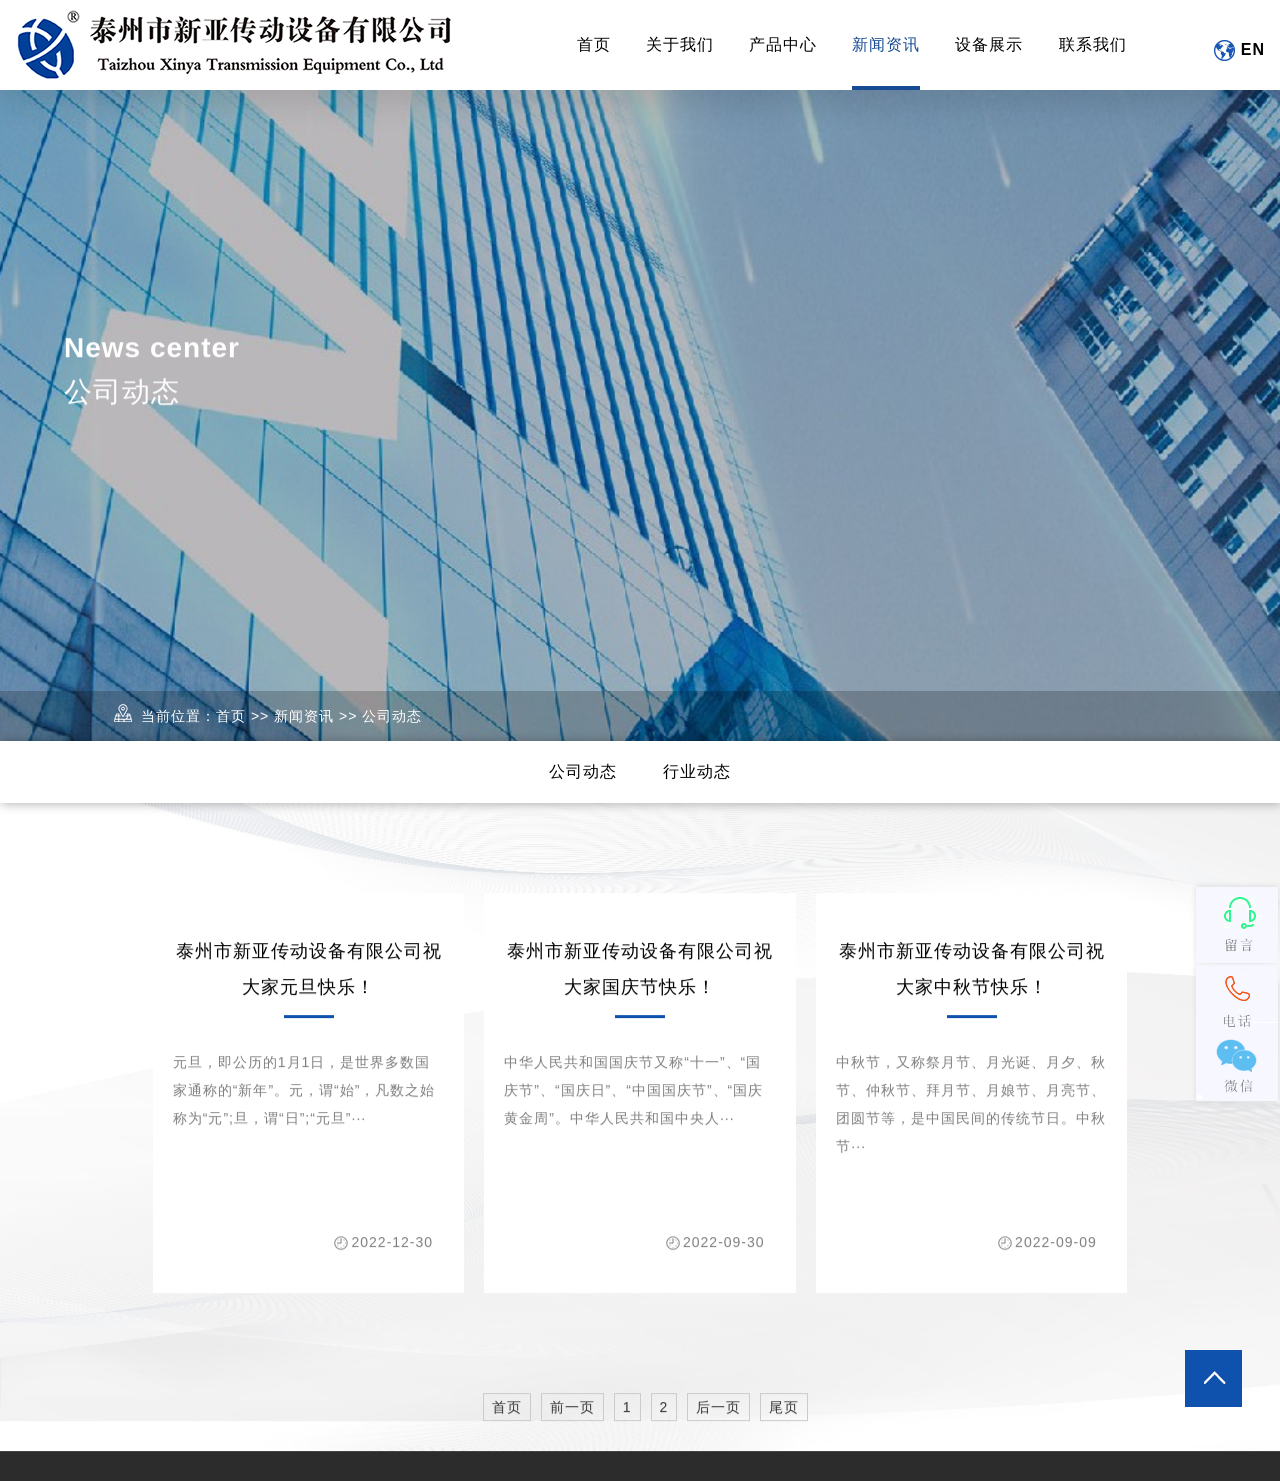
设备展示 (989, 44)
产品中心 (783, 44)
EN (1239, 50)
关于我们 (680, 44)
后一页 (718, 1420)
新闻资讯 (886, 44)
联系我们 (1093, 44)
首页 (594, 44)
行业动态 (697, 771)
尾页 (784, 1420)
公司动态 (392, 716)
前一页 (572, 1420)
